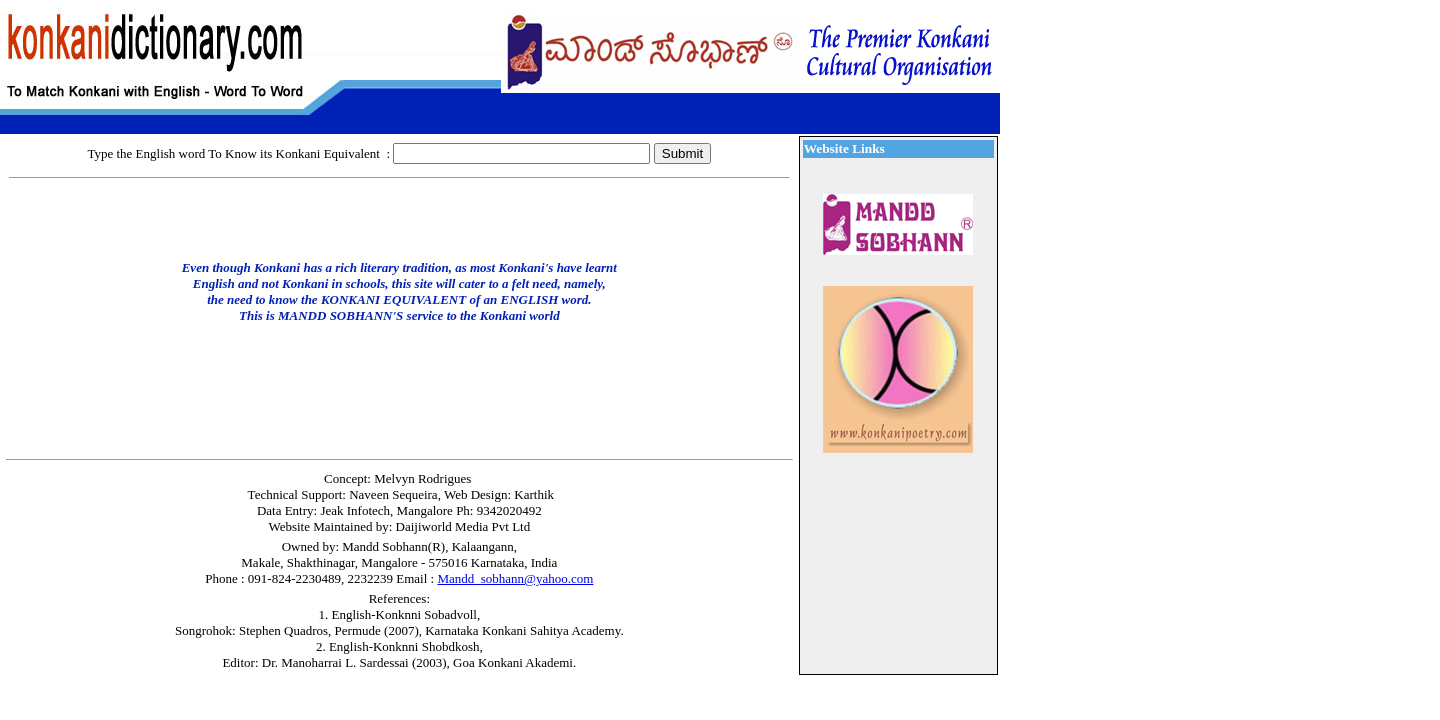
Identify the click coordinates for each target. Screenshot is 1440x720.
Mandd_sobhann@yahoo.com (515, 578)
